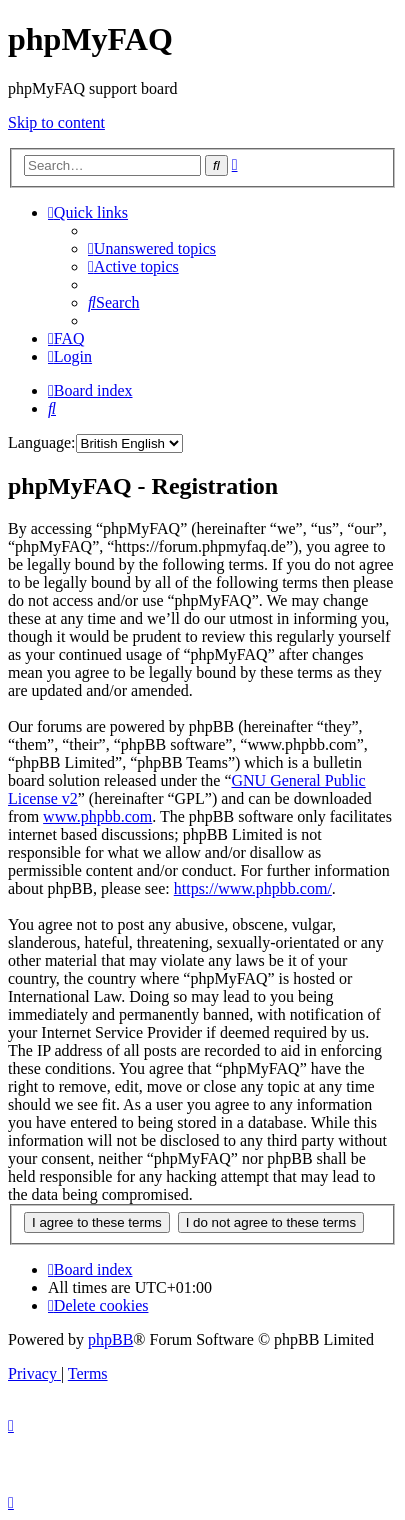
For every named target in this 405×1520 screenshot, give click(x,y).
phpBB (110, 1339)
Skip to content (56, 122)
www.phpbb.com (97, 816)
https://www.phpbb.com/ (253, 888)
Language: (42, 442)
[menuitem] (152, 248)
